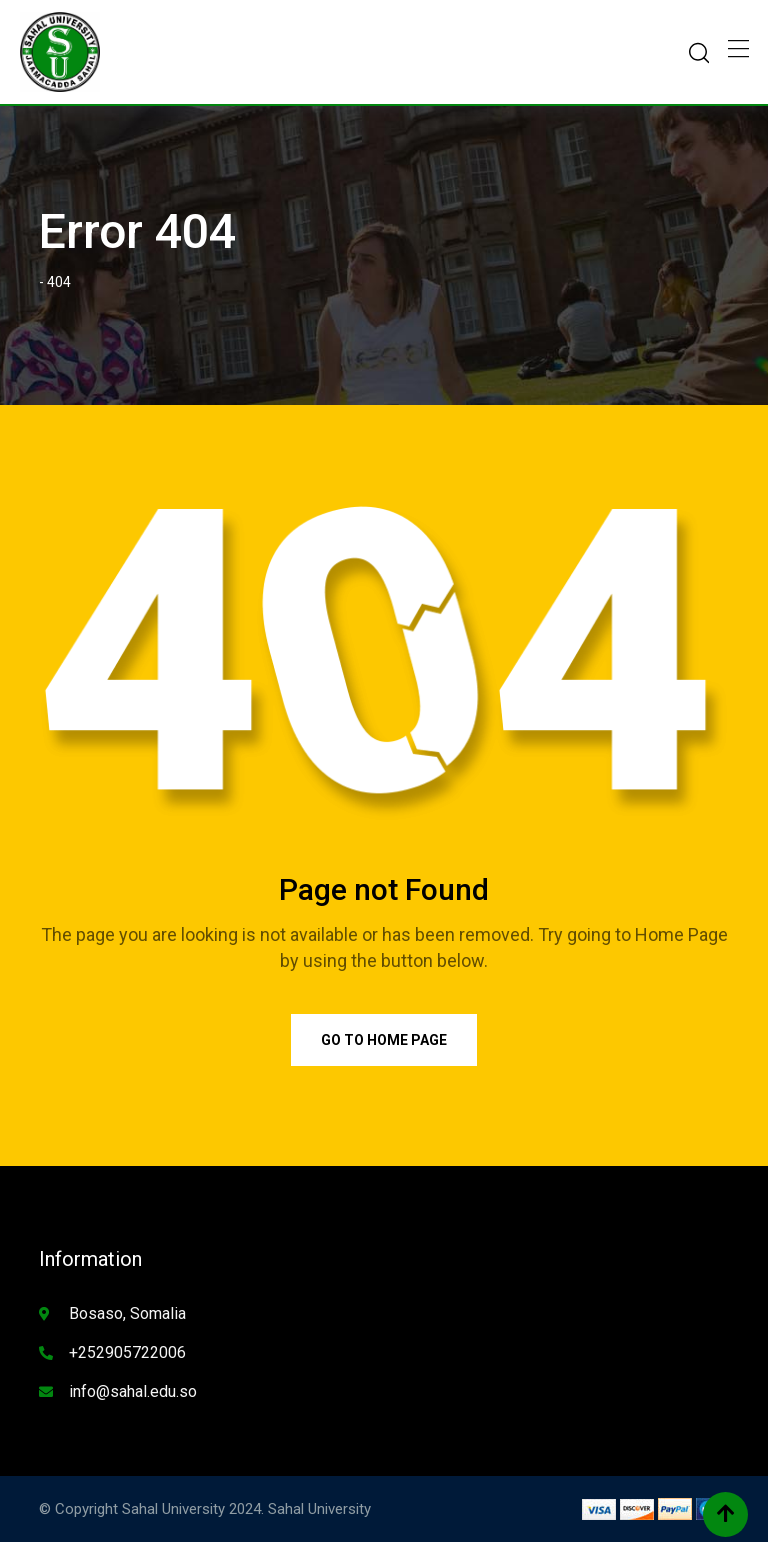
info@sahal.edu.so (133, 1391)
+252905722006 (127, 1352)
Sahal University (319, 1509)
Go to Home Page (384, 1040)
